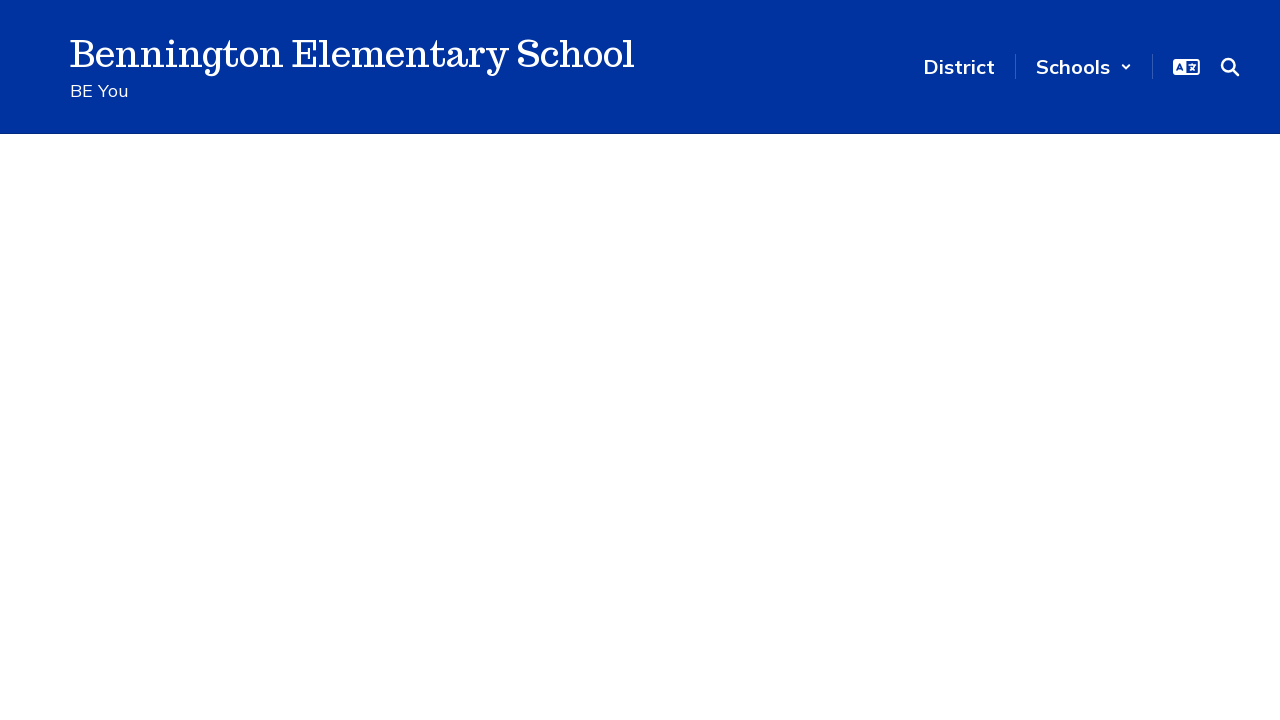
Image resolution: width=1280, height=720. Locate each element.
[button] (1084, 66)
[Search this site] (1230, 67)
